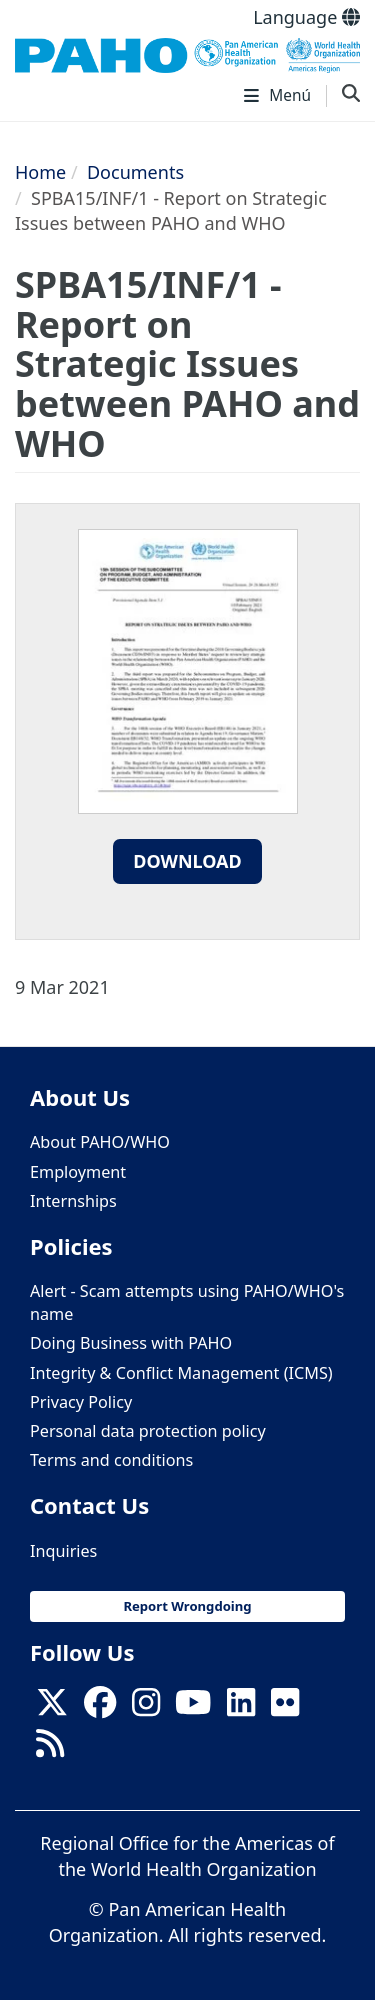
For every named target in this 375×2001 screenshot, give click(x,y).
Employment (78, 1172)
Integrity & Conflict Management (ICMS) (181, 1373)
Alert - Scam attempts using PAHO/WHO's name (187, 1302)
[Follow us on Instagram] (146, 1709)
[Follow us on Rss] (50, 1749)
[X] (52, 1709)
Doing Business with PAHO (131, 1343)
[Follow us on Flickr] (285, 1709)
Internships (73, 1201)
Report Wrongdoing (187, 1606)
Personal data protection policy (148, 1431)
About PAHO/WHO (100, 1142)
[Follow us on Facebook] (100, 1709)
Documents (135, 172)
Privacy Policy (81, 1402)
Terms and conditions (111, 1460)
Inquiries (63, 1551)
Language (306, 17)
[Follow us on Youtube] (193, 1709)
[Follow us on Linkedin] (241, 1709)
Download (187, 861)
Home (40, 172)
